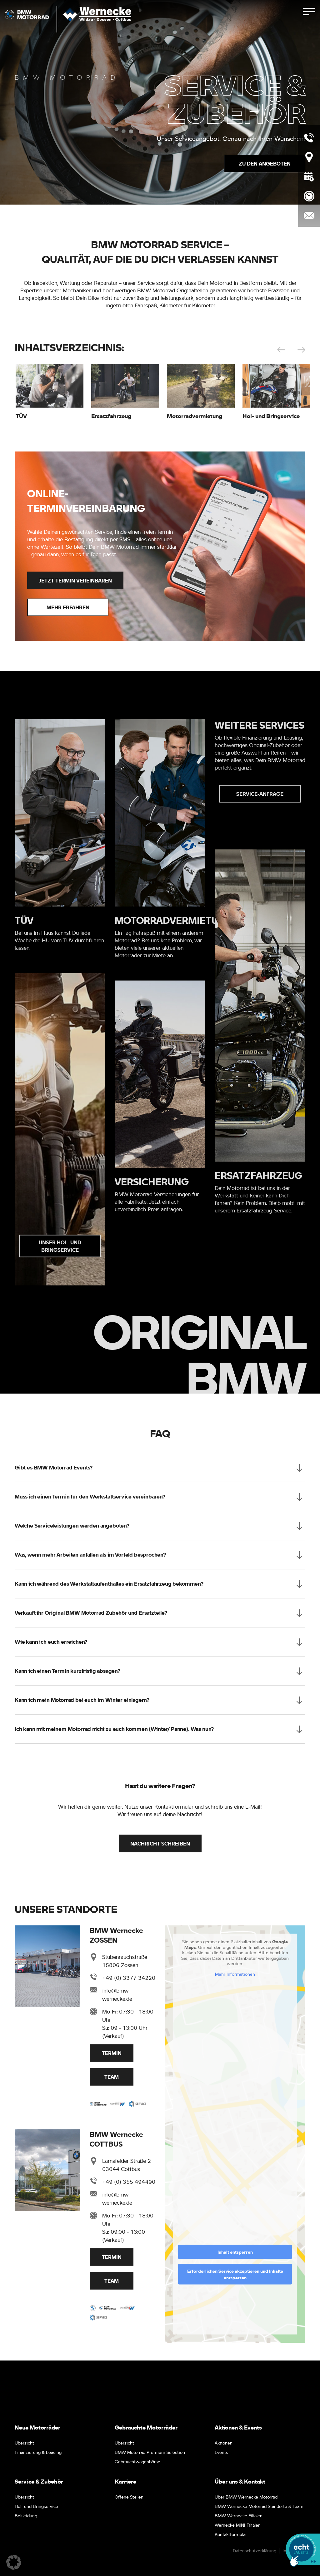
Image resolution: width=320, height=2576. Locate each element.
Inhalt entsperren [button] (235, 2254)
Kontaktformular (231, 2534)
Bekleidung (26, 2515)
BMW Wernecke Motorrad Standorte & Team (259, 2506)
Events (221, 2452)
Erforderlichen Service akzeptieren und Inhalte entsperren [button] (235, 2276)
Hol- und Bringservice (36, 2506)
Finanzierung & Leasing (38, 2452)
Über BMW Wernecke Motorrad (246, 2497)
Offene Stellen (129, 2497)
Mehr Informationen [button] (235, 1976)
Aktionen (223, 2443)
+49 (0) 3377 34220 (128, 1980)
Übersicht (24, 2443)
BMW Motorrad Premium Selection (150, 2452)
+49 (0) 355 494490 (128, 2183)
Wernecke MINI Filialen (238, 2525)
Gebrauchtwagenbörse (137, 2461)
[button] (14, 2562)
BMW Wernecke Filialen (238, 2515)
